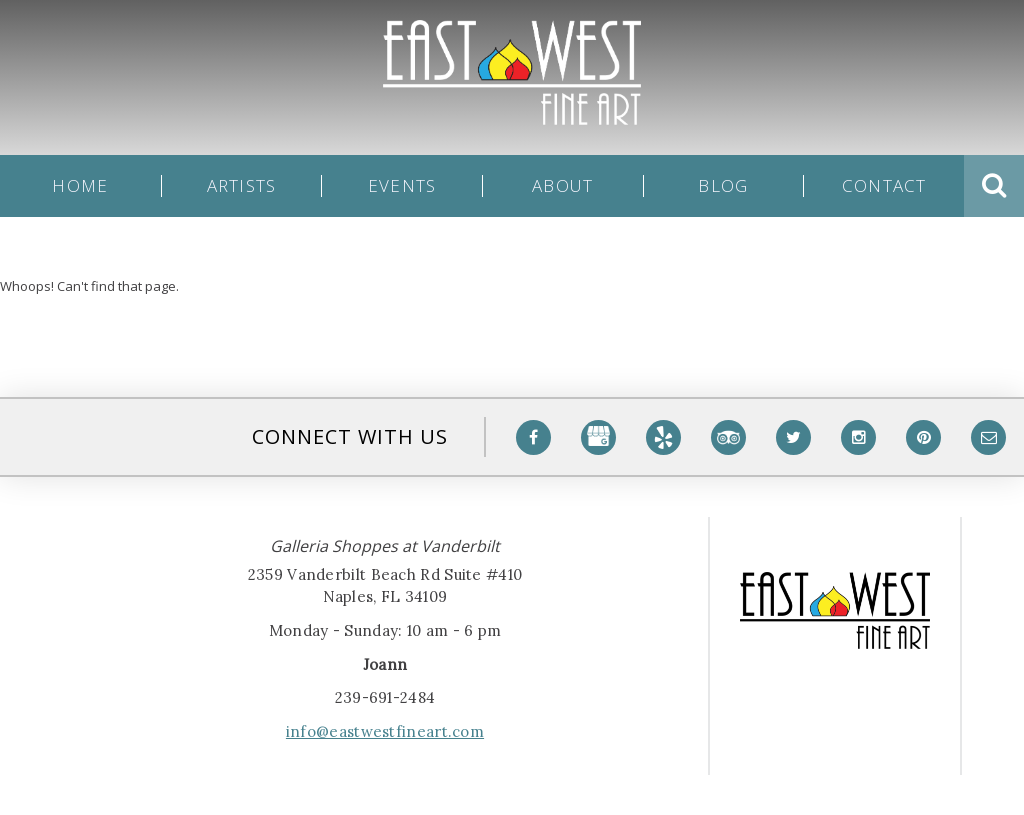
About (562, 186)
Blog (723, 186)
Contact (884, 186)
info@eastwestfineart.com (385, 731)
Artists (242, 186)
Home (80, 186)
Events (402, 186)
